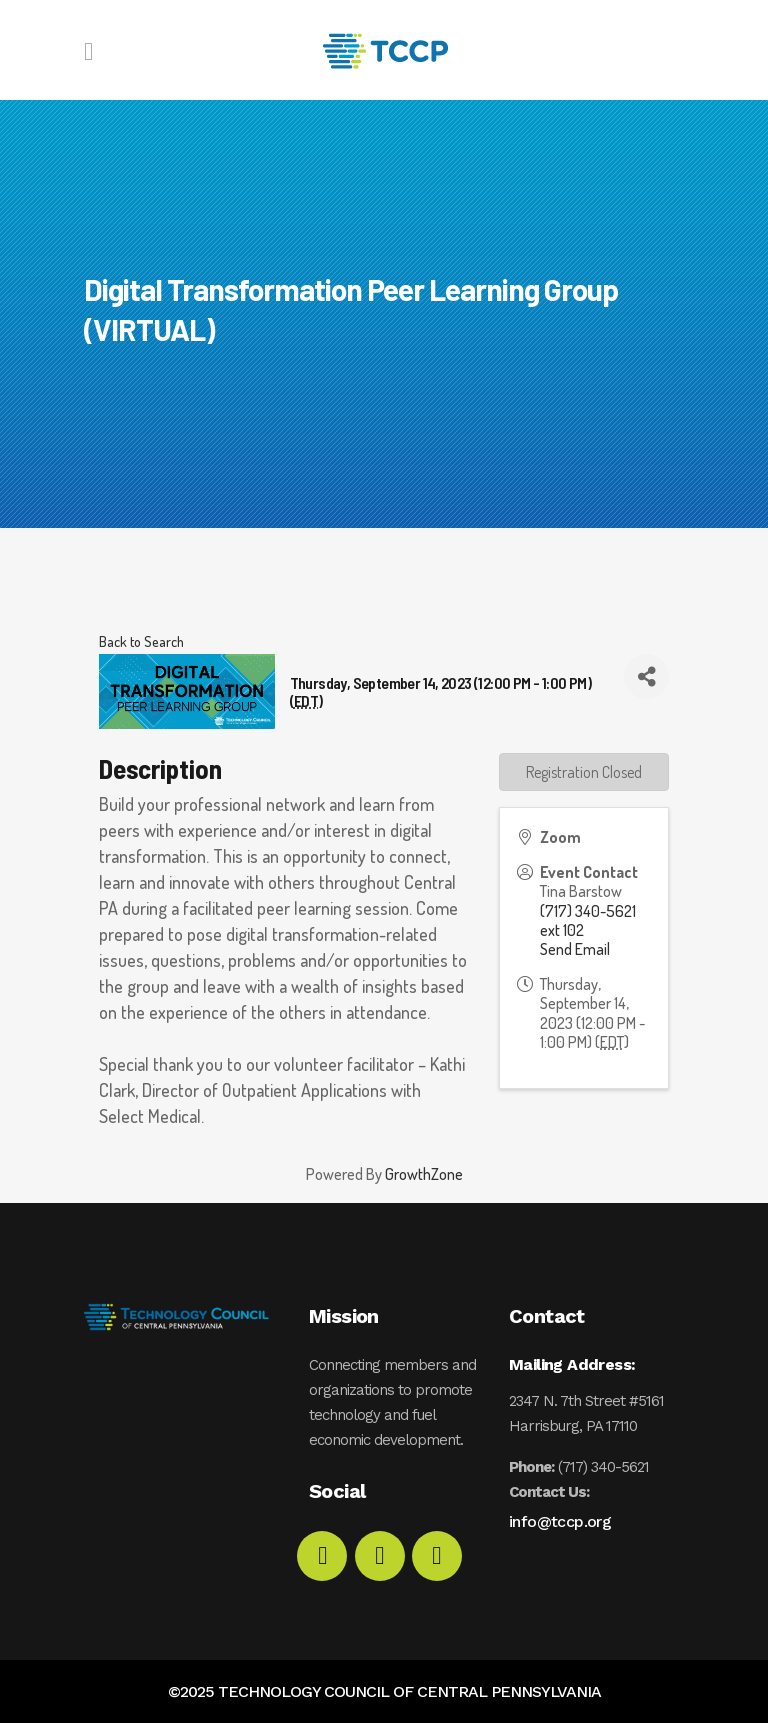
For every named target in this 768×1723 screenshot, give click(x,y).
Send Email (575, 949)
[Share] (646, 676)
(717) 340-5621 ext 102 (588, 920)
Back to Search (141, 641)
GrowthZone (424, 1174)
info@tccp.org (560, 1521)
